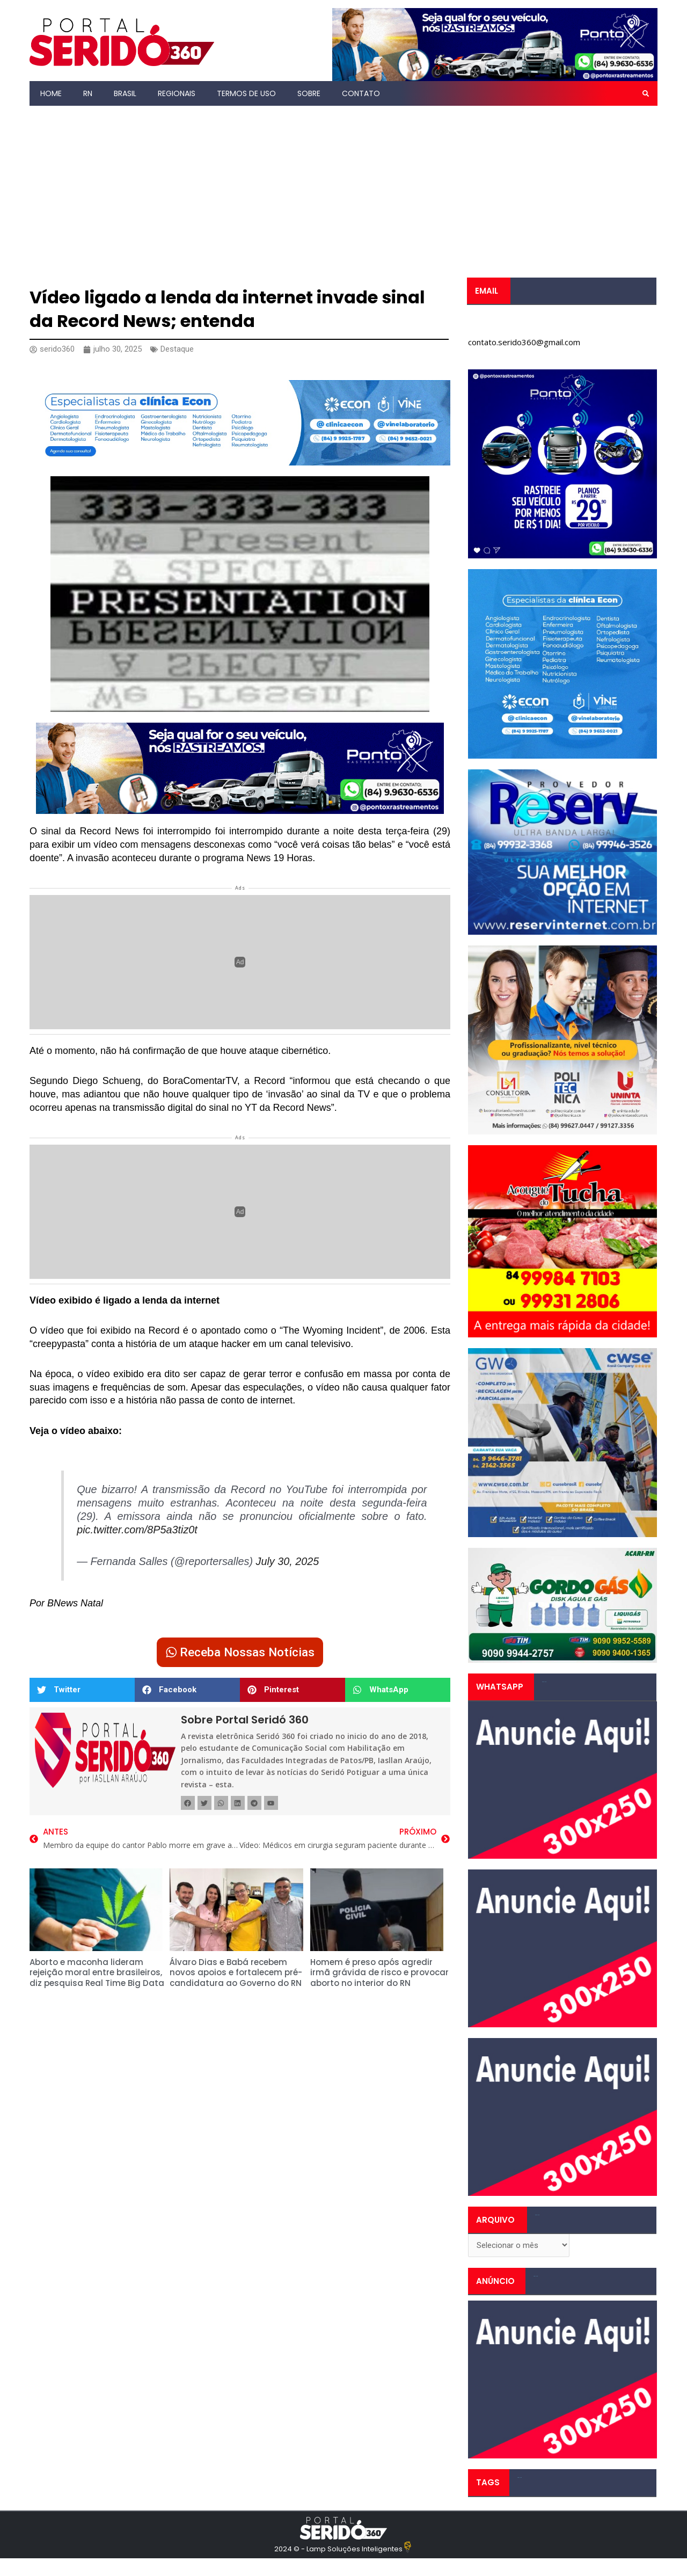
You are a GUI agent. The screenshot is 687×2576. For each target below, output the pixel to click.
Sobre (308, 93)
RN (87, 93)
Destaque (177, 349)
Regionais (176, 93)
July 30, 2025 (287, 1561)
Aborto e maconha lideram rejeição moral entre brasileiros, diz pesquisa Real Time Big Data (97, 1972)
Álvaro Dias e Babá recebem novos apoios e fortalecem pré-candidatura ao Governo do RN (236, 1972)
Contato (361, 93)
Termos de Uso (246, 93)
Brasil (125, 93)
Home (51, 93)
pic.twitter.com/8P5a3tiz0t (137, 1530)
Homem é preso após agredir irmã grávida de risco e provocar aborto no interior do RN (379, 1972)
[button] (646, 93)
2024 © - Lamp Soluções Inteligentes (338, 2549)
